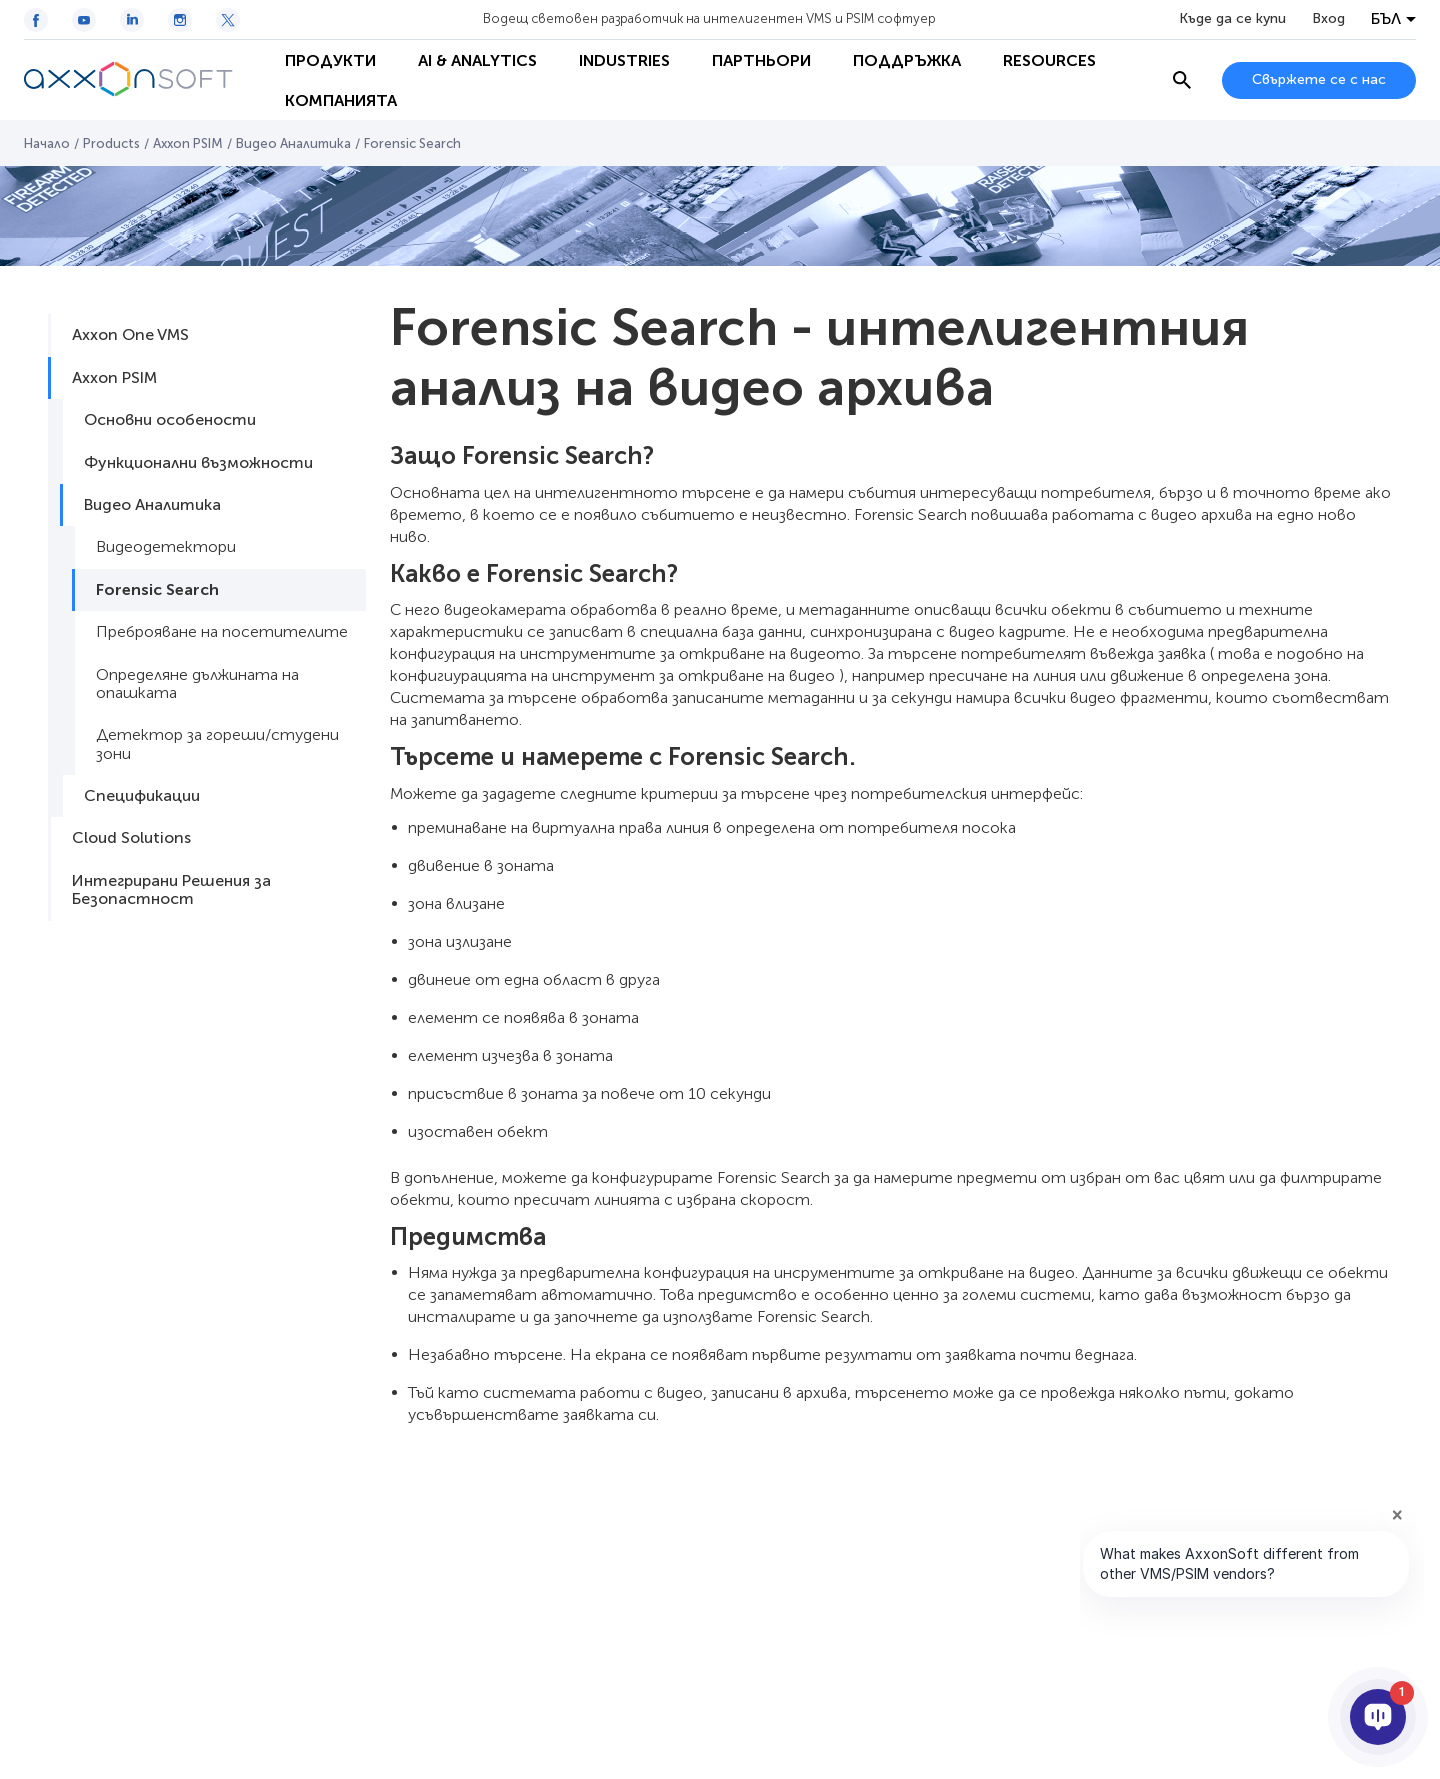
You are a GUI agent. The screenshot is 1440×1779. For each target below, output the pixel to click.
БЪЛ (1386, 19)
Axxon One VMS (130, 334)
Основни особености (170, 419)
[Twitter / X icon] (228, 20)
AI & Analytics (477, 60)
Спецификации (142, 795)
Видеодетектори (166, 546)
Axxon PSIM (188, 143)
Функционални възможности (198, 462)
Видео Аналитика (293, 143)
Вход (1328, 19)
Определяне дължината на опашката (197, 683)
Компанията (341, 100)
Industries (624, 60)
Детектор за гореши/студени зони (217, 743)
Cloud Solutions (131, 837)
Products (111, 143)
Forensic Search (157, 589)
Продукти (330, 60)
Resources (1049, 60)
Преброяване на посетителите (222, 631)
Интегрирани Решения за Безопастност (171, 889)
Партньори (761, 60)
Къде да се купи (1232, 19)
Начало (47, 143)
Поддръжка (907, 60)
